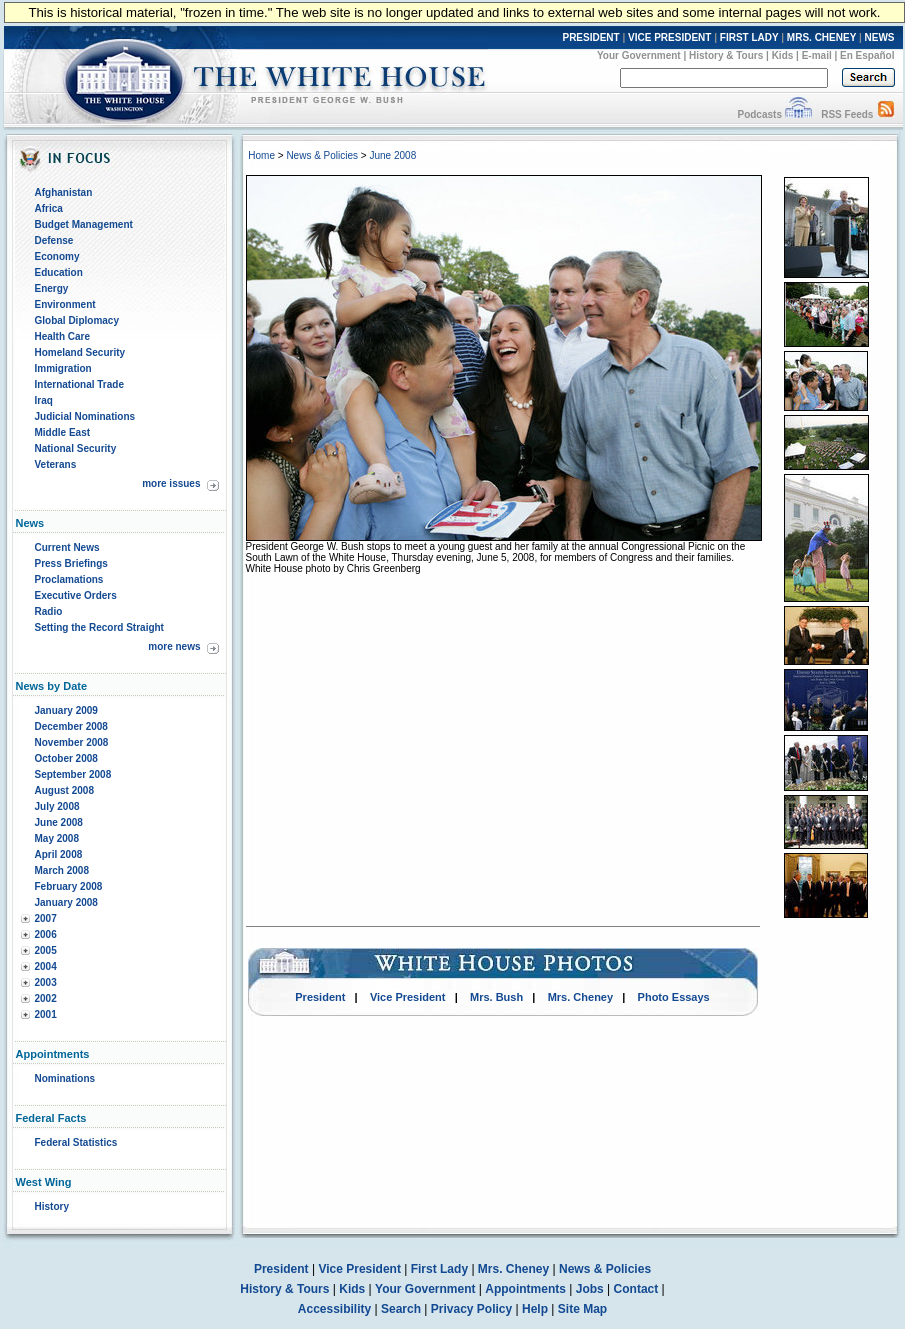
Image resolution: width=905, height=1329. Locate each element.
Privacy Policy (471, 1309)
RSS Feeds (847, 114)
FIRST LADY (749, 37)
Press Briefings (71, 563)
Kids (783, 55)
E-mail (817, 55)
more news (174, 646)
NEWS (880, 37)
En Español (867, 55)
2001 (46, 1014)
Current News (67, 547)
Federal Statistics (76, 1142)
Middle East (63, 432)
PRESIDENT (590, 37)
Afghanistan (64, 192)
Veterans (56, 464)
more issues (171, 483)
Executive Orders (76, 595)
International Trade (79, 384)
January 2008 (66, 902)
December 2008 (71, 726)
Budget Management (84, 224)
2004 (46, 966)
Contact (636, 1289)
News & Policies (322, 155)
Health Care (63, 336)
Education (59, 272)
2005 (46, 950)
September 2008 (73, 774)
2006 (46, 934)
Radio (49, 611)
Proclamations (69, 579)
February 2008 (69, 886)
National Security (76, 448)
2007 (46, 918)
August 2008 (64, 790)
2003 (46, 982)
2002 (46, 998)
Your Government (639, 55)
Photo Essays (674, 997)
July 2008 (57, 806)
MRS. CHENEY (821, 37)
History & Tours (726, 55)
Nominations (65, 1078)
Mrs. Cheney (580, 997)
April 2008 (59, 854)
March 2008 (62, 870)
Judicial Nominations (85, 416)
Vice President (408, 997)
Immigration (63, 368)
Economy (57, 256)
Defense (54, 240)
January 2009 (66, 710)
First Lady (439, 1269)
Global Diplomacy (77, 320)
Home (261, 155)
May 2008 (57, 838)
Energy (52, 288)
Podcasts (759, 114)
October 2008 (66, 758)
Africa (49, 208)
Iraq (44, 400)
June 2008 (59, 822)
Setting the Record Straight (99, 627)
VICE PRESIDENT (669, 37)
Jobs (590, 1289)
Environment (65, 304)
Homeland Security (80, 352)
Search (401, 1309)
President (320, 997)
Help (535, 1309)
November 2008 (72, 742)
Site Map (582, 1309)
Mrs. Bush (496, 997)
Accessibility (334, 1309)
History (52, 1206)
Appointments (525, 1289)
